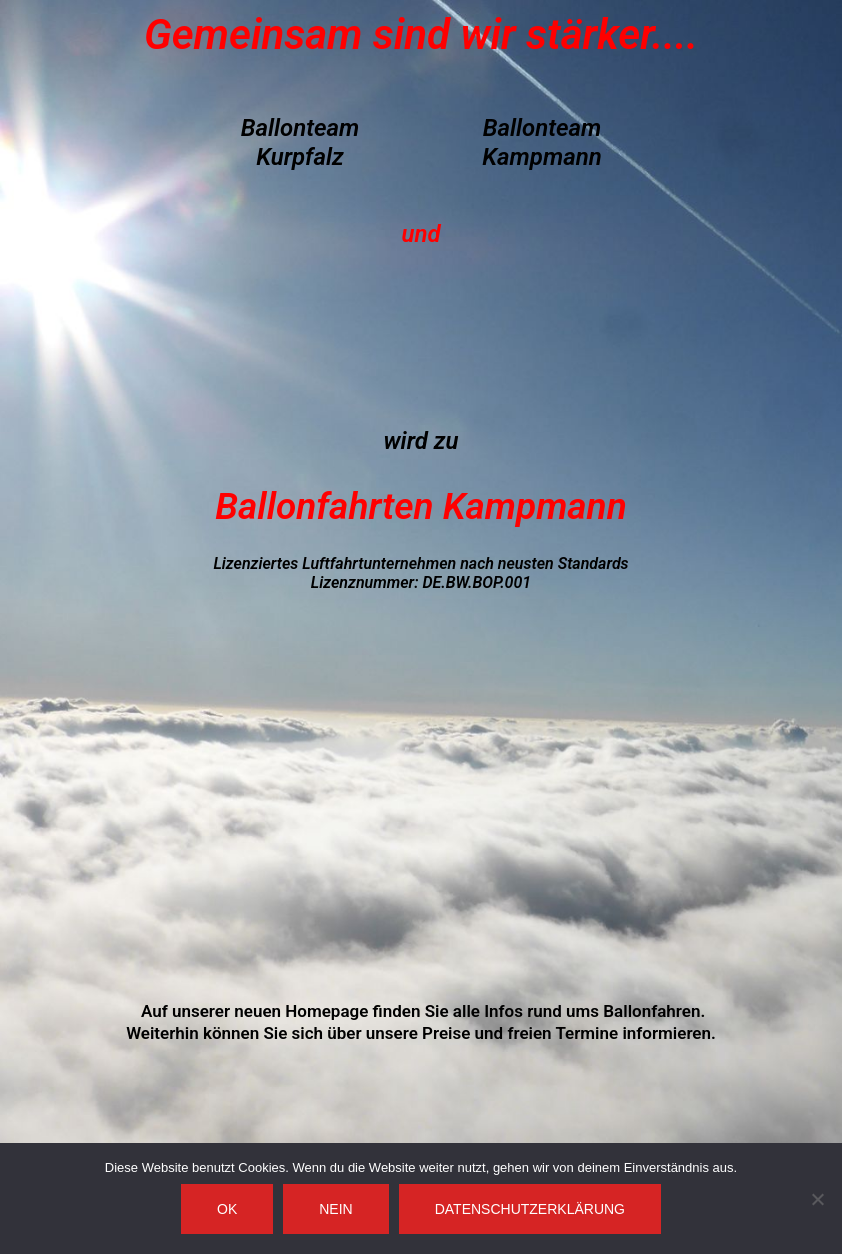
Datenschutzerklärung (530, 1209)
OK (227, 1209)
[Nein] (817, 1199)
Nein (335, 1209)
